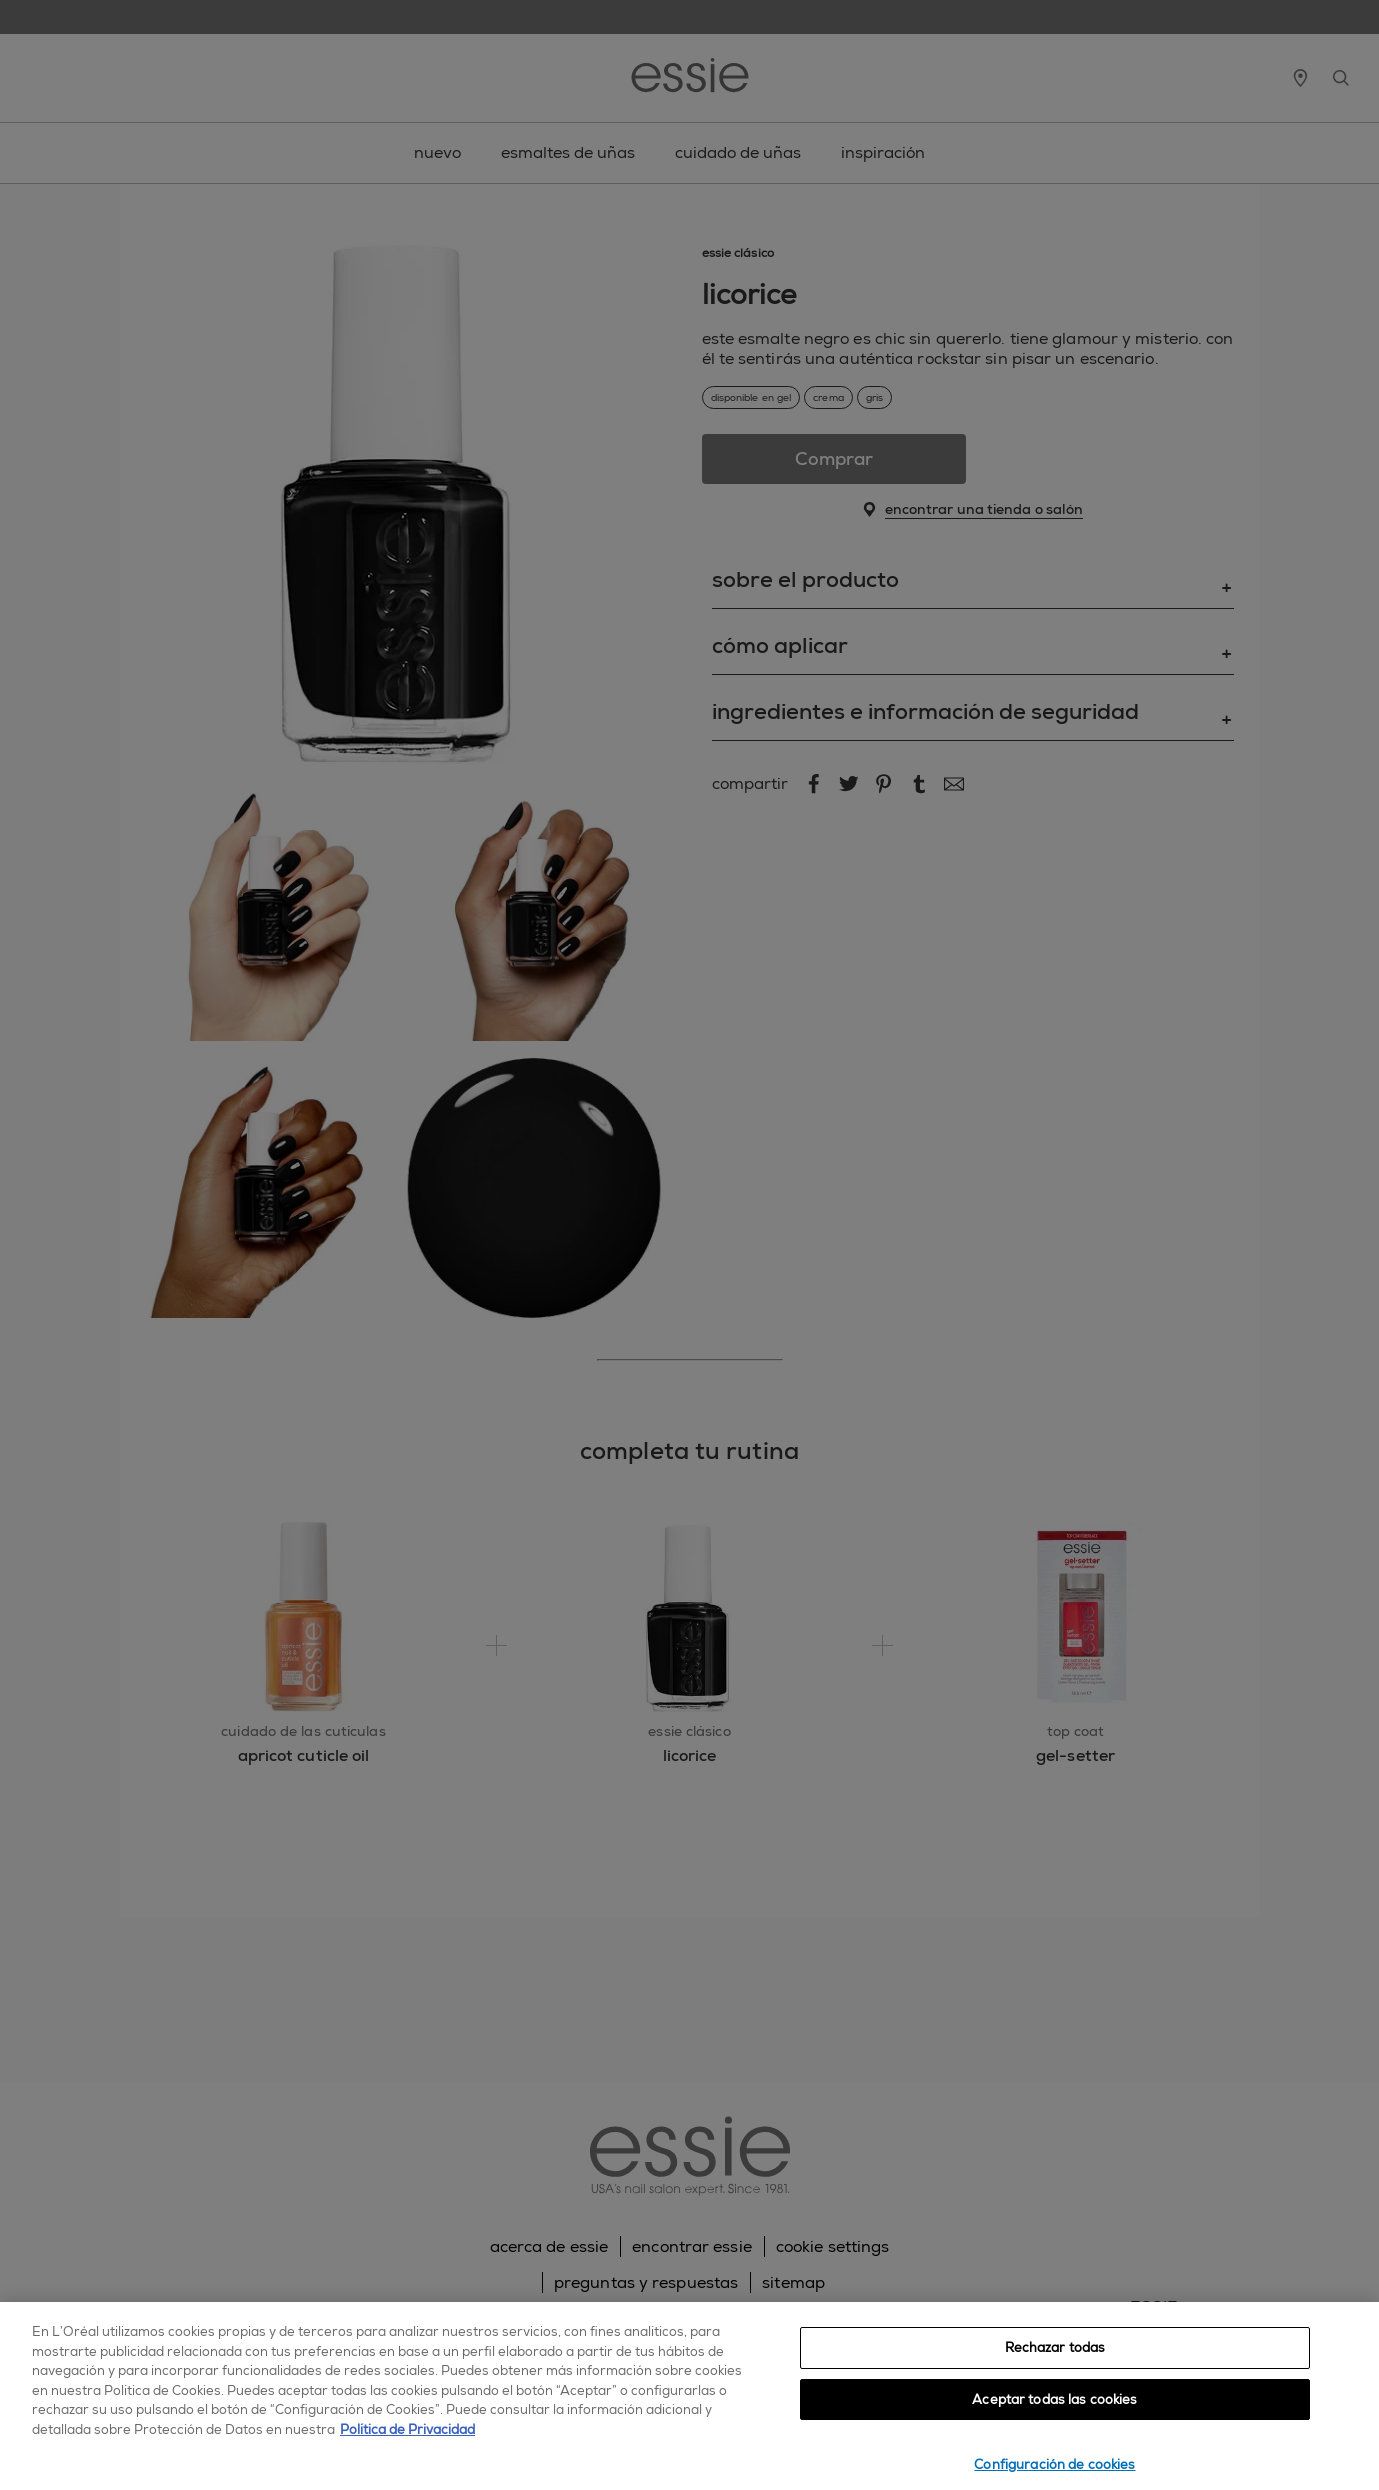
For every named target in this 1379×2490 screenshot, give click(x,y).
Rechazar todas (1055, 2347)
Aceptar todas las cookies (1054, 2399)
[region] (689, 2396)
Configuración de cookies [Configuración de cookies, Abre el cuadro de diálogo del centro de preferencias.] (1054, 2464)
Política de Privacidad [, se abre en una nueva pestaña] (407, 2429)
